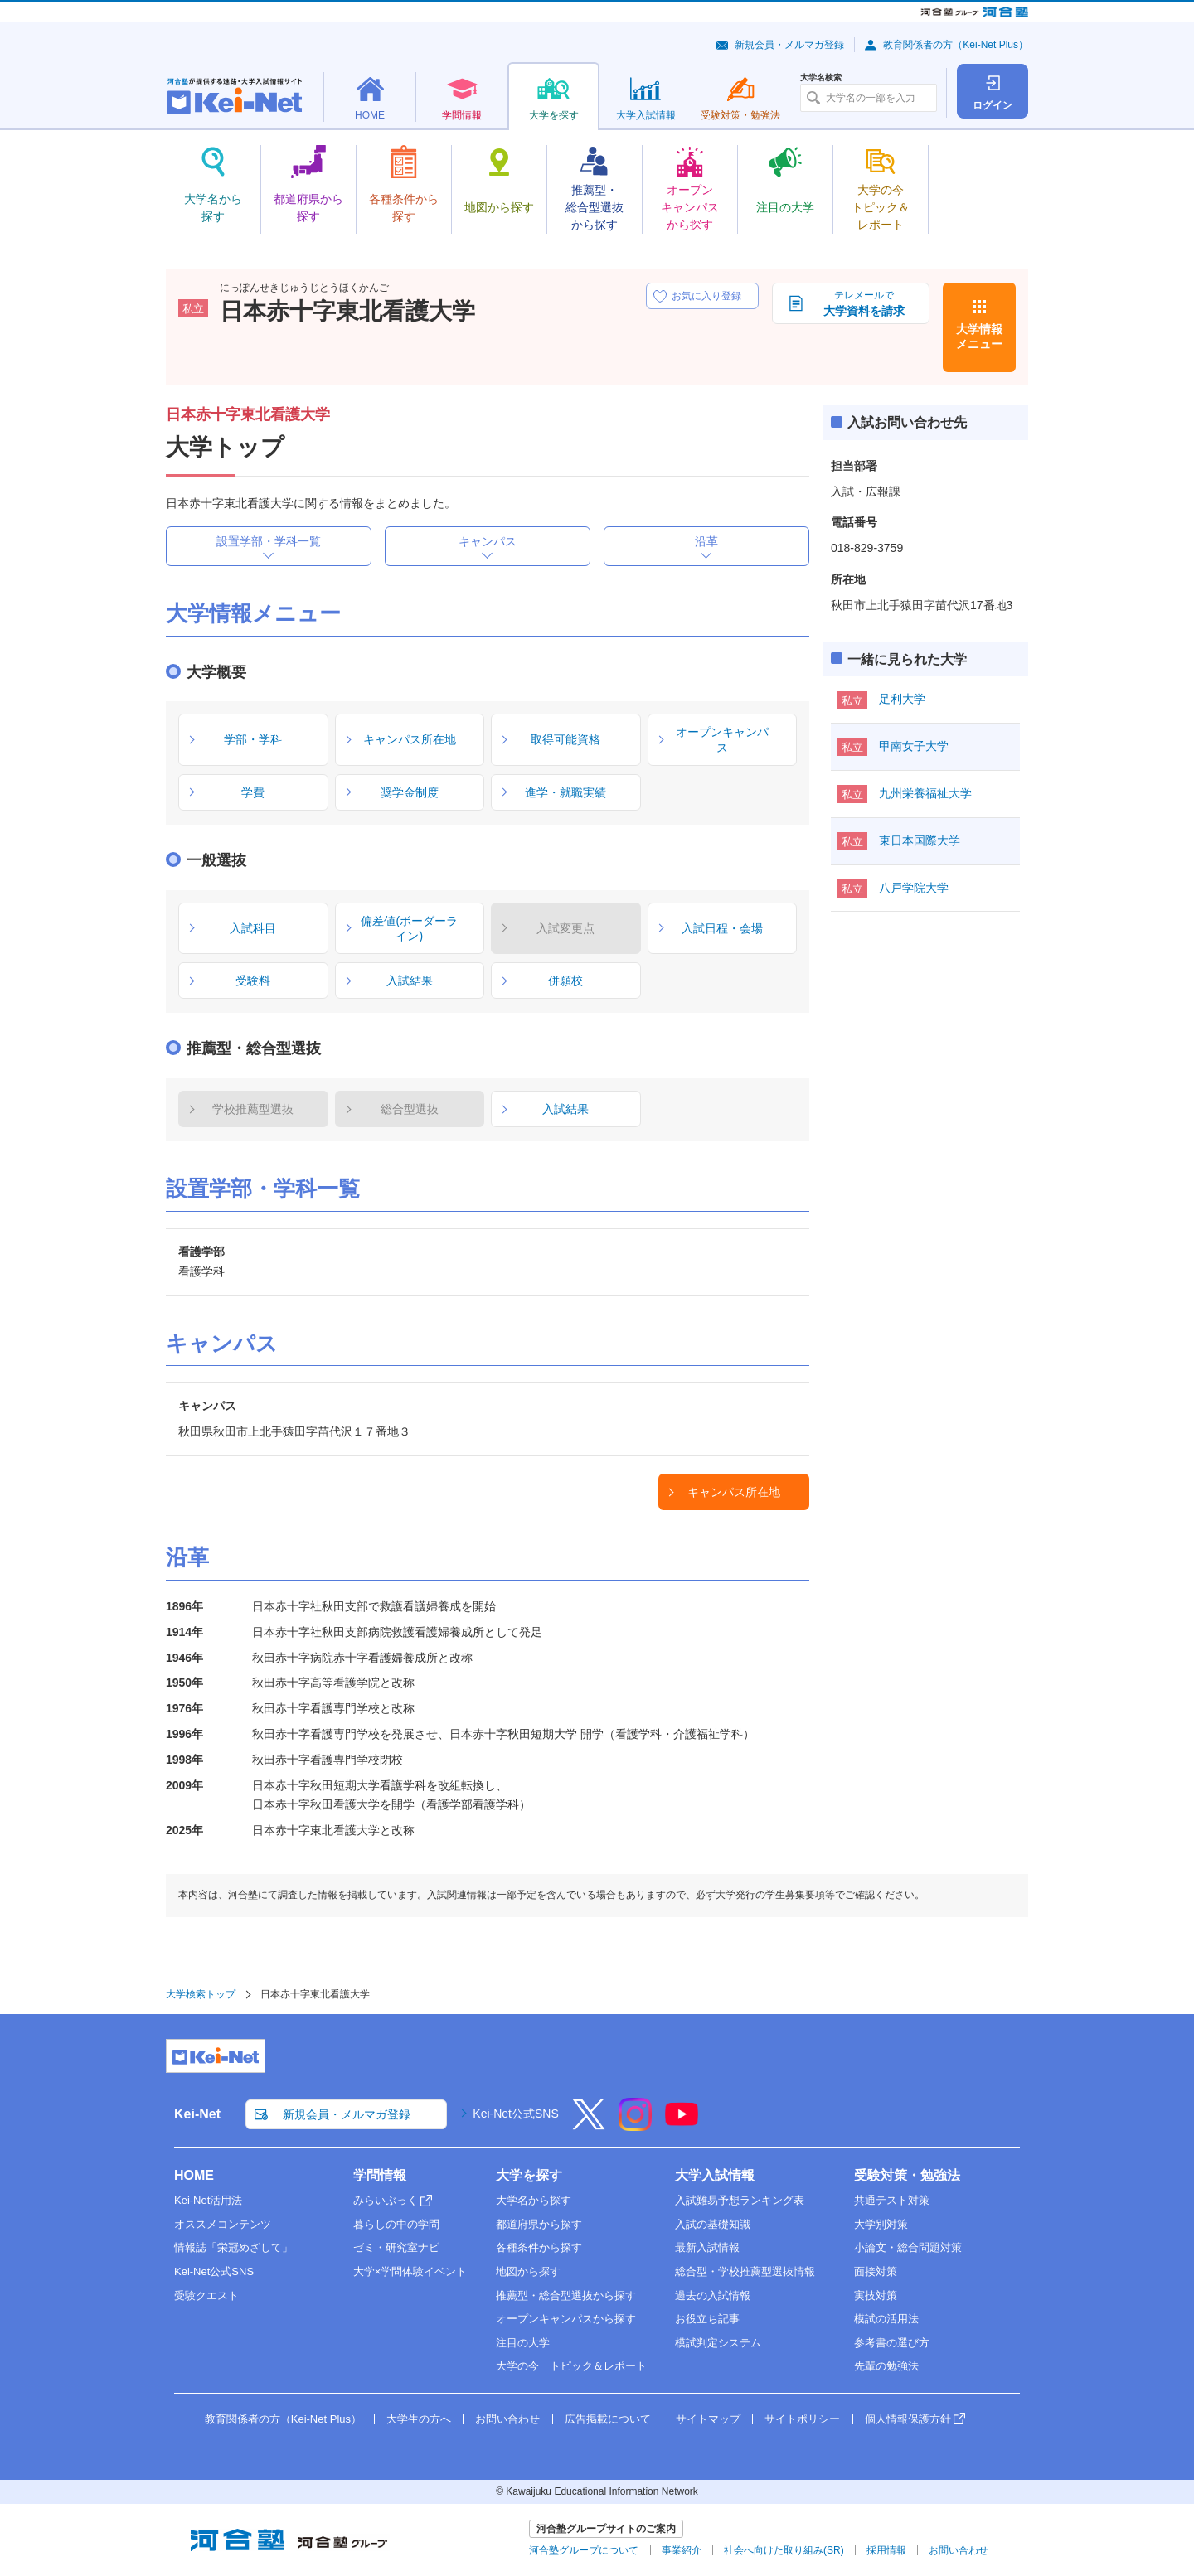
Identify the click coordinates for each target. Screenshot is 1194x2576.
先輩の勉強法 (886, 2366)
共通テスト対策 (891, 2200)
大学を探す (529, 2175)
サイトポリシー (802, 2419)
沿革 (706, 541)
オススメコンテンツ (222, 2224)
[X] (588, 2125)
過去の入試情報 (712, 2295)
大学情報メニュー (979, 336)
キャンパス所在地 (733, 1492)
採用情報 (886, 2550)
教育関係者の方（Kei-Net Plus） (955, 45)
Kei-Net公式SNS (515, 2113)
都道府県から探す (539, 2224)
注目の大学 (523, 2342)
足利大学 (902, 698)
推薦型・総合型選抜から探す (566, 2295)
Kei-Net (197, 2114)
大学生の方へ (418, 2419)
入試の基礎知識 (712, 2224)
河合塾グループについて (583, 2550)
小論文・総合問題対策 (908, 2247)
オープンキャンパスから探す (566, 2318)
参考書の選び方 (891, 2342)
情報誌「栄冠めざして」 (233, 2247)
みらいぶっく (385, 2200)
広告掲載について (608, 2419)
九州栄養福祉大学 (925, 793)
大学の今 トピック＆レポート (571, 2366)
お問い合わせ (507, 2419)
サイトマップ (708, 2419)
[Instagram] (635, 2125)
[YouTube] (681, 2125)
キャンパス (488, 541)
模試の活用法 (886, 2318)
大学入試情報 (715, 2175)
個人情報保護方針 (908, 2419)
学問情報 (379, 2175)
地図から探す (528, 2271)
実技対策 (875, 2295)
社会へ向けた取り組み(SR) (784, 2550)
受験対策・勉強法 (907, 2175)
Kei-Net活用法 (208, 2200)
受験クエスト (206, 2295)
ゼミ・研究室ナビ (396, 2247)
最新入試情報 (707, 2247)
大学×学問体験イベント (410, 2271)
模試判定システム (718, 2342)
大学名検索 (821, 78)
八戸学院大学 (914, 887)
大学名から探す (533, 2200)
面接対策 (875, 2271)
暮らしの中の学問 (396, 2224)
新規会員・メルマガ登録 (789, 45)
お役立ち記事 (707, 2318)
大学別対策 (881, 2224)
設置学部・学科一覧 (268, 541)
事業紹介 (681, 2550)
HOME (194, 2175)
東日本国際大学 (919, 840)
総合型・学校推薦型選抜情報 (745, 2271)
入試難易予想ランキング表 (739, 2200)
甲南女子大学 (914, 746)
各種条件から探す (539, 2247)
